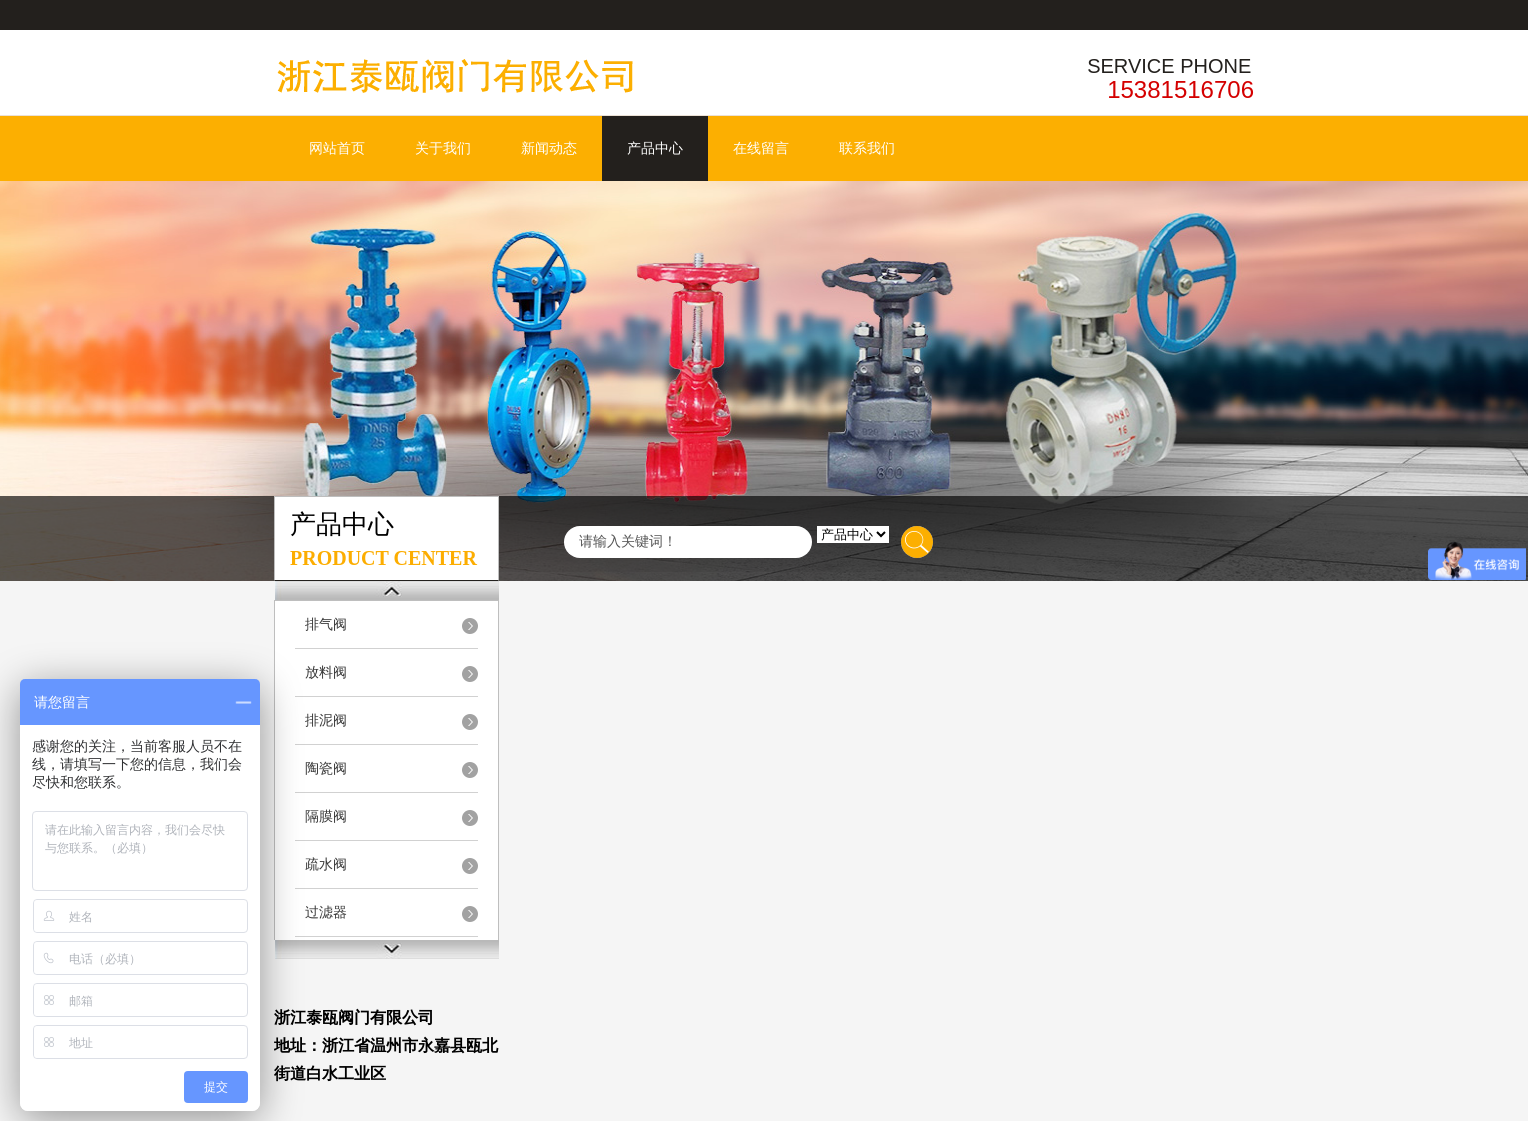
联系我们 (867, 148)
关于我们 (443, 148)
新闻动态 (549, 148)
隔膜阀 (326, 816)
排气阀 (326, 624)
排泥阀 (326, 720)
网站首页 (337, 148)
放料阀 (326, 672)
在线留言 (761, 148)
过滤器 (326, 912)
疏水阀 (326, 864)
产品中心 (655, 148)
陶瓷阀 (326, 768)
